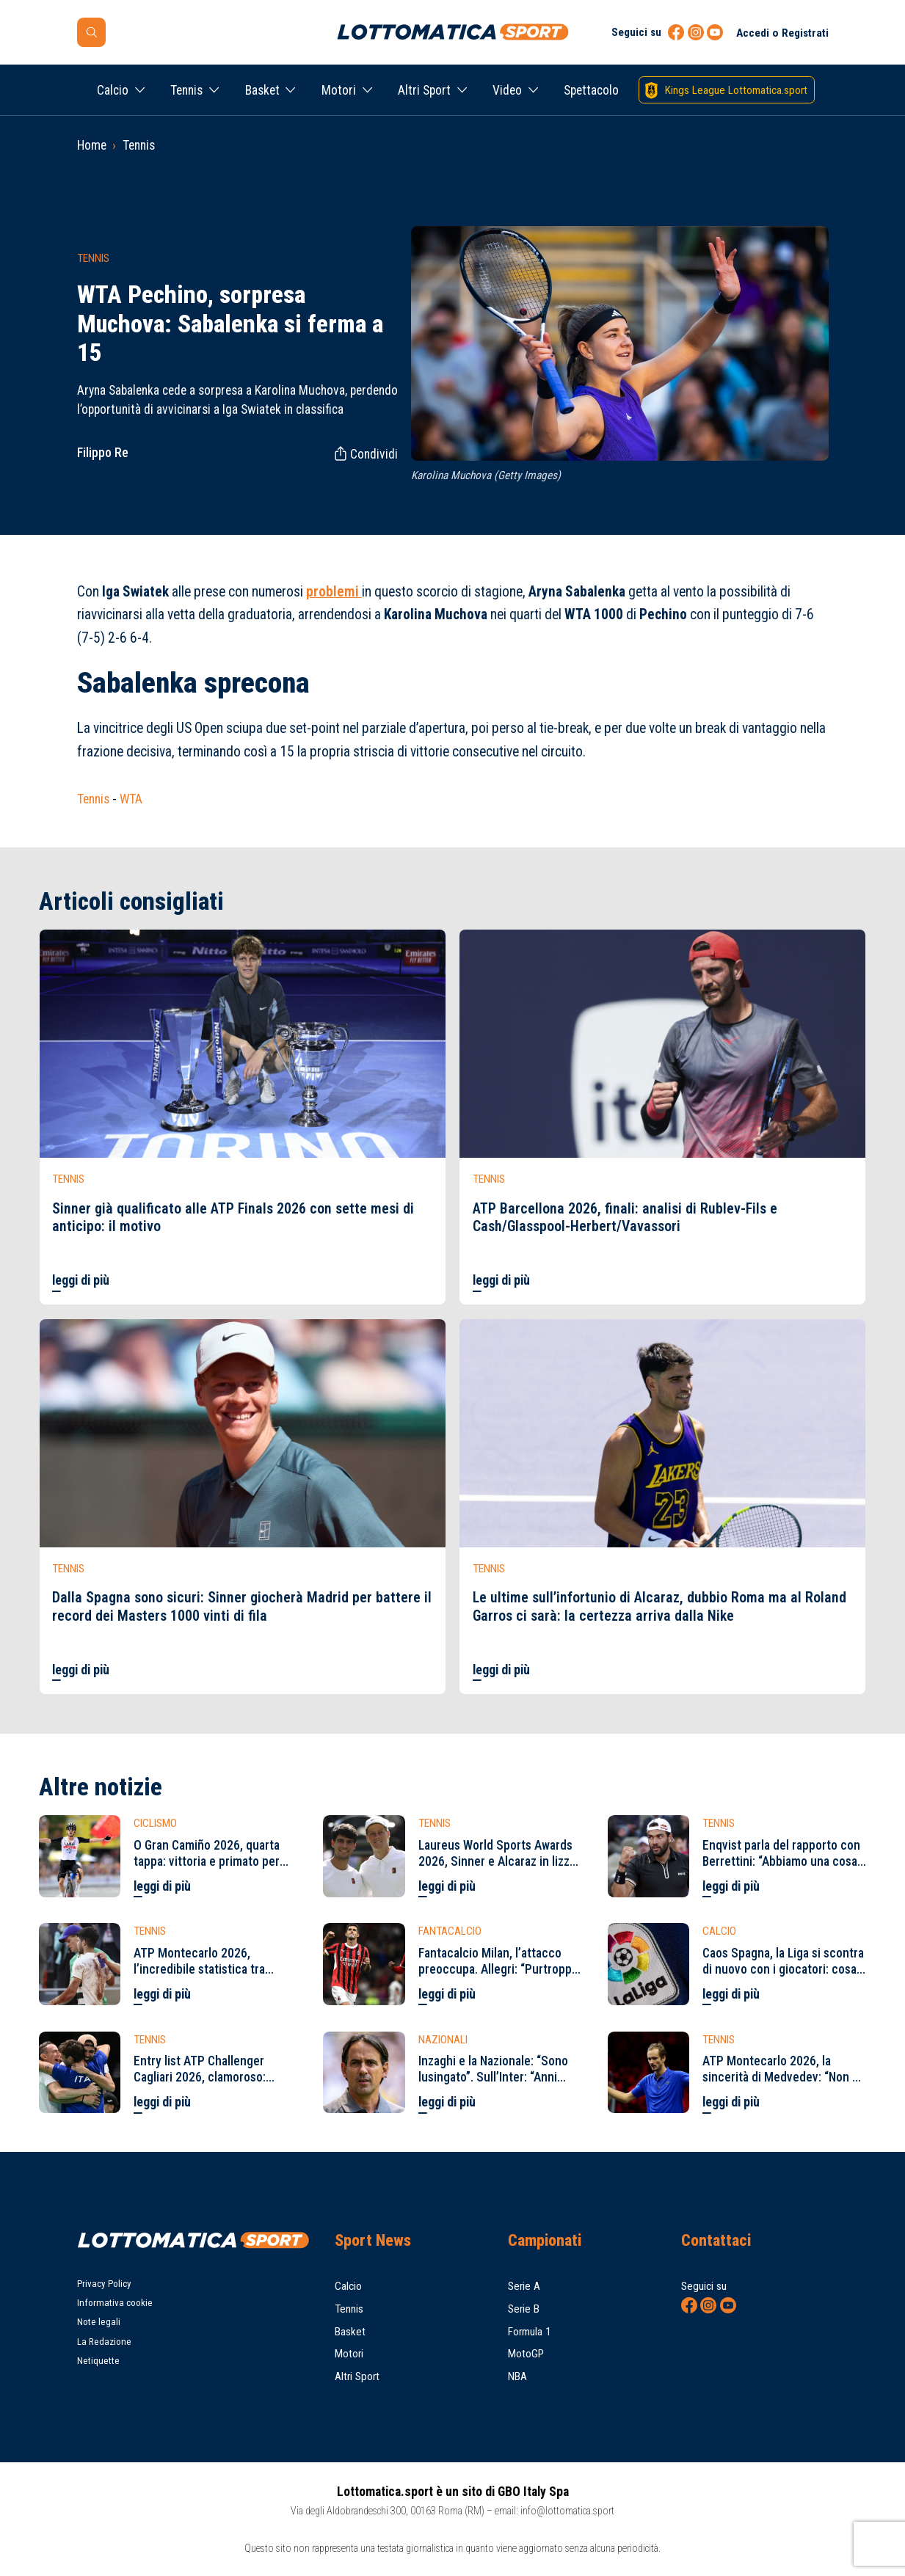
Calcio (112, 90)
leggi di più (80, 1280)
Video (507, 90)
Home (91, 145)
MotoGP (526, 2353)
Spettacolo (591, 90)
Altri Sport (424, 90)
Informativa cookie (115, 2302)
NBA (517, 2376)
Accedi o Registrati (782, 33)
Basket (262, 90)
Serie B (523, 2309)
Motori (338, 90)
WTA (131, 799)
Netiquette (98, 2360)
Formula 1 (529, 2331)
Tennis (186, 90)
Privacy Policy (104, 2283)
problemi (334, 591)
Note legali (98, 2321)
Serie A (524, 2286)
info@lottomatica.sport (567, 2511)
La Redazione (104, 2341)
